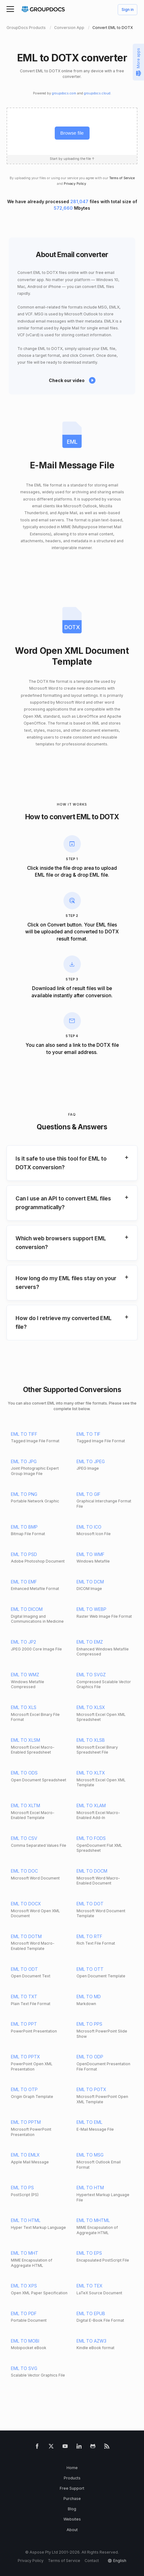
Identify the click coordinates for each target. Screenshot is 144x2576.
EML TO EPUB (91, 2313)
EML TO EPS (89, 2253)
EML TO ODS (24, 1772)
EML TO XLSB (91, 1740)
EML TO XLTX (91, 1772)
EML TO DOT (90, 1903)
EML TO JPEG (91, 1461)
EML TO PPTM (26, 2122)
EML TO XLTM (25, 1805)
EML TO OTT (90, 1969)
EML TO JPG (24, 1461)
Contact (92, 2560)
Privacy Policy (75, 184)
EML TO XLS (23, 1707)
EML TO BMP (24, 1527)
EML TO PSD (24, 1554)
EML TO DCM (90, 1581)
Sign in (128, 9)
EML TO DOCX (26, 1903)
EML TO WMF (91, 1554)
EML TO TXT (24, 1996)
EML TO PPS (89, 2024)
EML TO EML (89, 2122)
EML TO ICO (89, 1527)
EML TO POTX (91, 2089)
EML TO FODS (91, 1838)
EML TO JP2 (23, 1642)
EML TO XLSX (91, 1707)
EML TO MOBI (25, 2341)
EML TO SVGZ (91, 1674)
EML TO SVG (24, 2368)
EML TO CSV (24, 1838)
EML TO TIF (88, 1434)
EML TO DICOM (27, 1609)
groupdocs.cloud (97, 93)
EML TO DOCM (92, 1871)
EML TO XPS (24, 2285)
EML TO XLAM (91, 1805)
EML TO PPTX (25, 2056)
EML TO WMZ (25, 1674)
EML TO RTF (89, 1936)
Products (72, 2478)
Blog (72, 2509)
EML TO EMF (24, 1581)
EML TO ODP (90, 2056)
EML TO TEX (90, 2285)
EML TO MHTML (93, 2220)
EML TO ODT (24, 1969)
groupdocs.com (64, 93)
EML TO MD (89, 1996)
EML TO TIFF (24, 1434)
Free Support (72, 2488)
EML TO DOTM (26, 1936)
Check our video (67, 380)
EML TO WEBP (91, 1609)
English (119, 2560)
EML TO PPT (24, 2024)
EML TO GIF (88, 1494)
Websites (72, 2519)
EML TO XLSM (25, 1740)
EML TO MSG (90, 2154)
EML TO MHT (24, 2253)
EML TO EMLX (25, 2154)
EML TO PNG (24, 1494)
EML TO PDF (24, 2313)
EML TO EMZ (90, 1642)
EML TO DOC (24, 1871)
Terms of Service (122, 178)
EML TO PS (22, 2187)
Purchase (72, 2498)
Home (72, 2467)
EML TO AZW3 (91, 2341)
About (72, 2529)
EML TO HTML (25, 2220)
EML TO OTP (24, 2089)
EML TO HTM (90, 2187)
